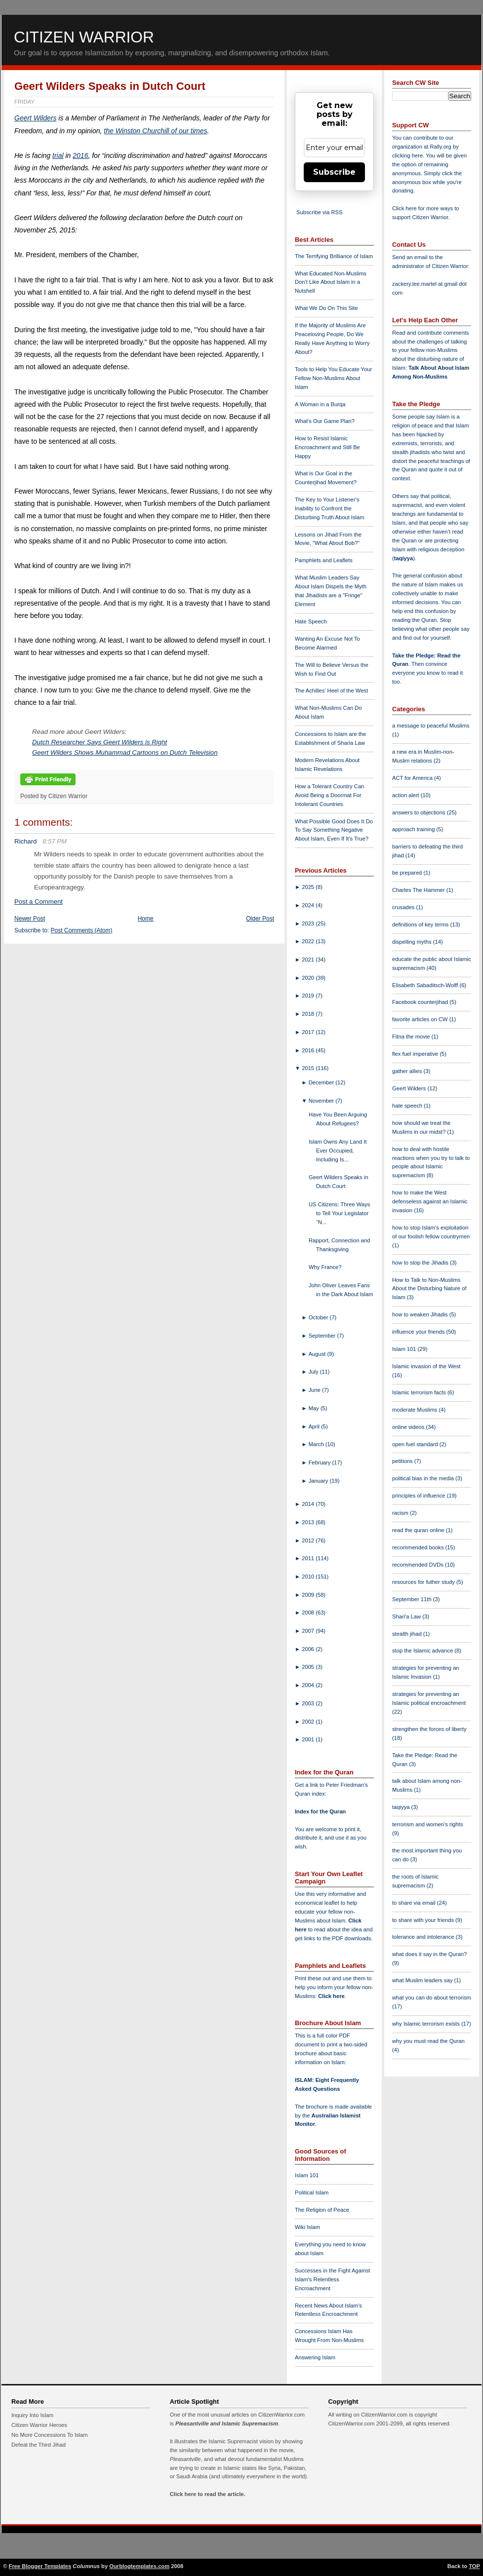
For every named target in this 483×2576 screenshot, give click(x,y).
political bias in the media (423, 1478)
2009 (309, 1595)
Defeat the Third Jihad (38, 2445)
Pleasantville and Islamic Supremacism (226, 2423)
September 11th (412, 1599)
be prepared (407, 873)
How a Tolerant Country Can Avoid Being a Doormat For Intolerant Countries (329, 795)
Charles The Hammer (419, 890)
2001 (309, 1739)
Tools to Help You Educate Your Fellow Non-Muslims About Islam (333, 378)
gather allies (407, 1071)
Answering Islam (315, 2357)
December (322, 1082)
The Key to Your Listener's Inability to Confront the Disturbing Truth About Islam (329, 508)
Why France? (325, 1267)
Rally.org (440, 147)
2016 (80, 155)
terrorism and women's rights (427, 1824)
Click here (331, 1996)
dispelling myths (412, 942)
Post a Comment (38, 901)
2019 (309, 996)
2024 (309, 905)
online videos (409, 1427)
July (314, 1372)
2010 (309, 1576)
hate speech (408, 1106)
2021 (309, 959)
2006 (309, 1649)
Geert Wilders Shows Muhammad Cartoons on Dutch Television (125, 752)
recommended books (418, 1547)
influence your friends (419, 1332)
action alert (406, 795)
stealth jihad (407, 1634)
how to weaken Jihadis (420, 1314)
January (319, 1481)
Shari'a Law (407, 1616)
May (315, 1408)
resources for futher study (424, 1582)
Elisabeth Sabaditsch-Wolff (425, 985)
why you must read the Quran (428, 2041)
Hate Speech (311, 621)
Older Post (260, 918)
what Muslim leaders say (423, 1980)
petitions (403, 1461)
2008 (309, 1612)
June (315, 1390)
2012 (309, 1540)
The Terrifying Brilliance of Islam (334, 256)
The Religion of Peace (322, 2210)
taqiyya (403, 558)
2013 (309, 1522)
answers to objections (419, 812)
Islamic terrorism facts (419, 1392)
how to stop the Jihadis (421, 1263)
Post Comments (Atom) (82, 930)
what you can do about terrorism (431, 1997)
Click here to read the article (207, 2494)
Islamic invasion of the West (426, 1366)
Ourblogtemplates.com (139, 2566)
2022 (309, 941)
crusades (404, 907)
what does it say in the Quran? (429, 1954)
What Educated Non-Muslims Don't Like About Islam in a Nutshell (330, 282)
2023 (309, 923)
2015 (309, 1068)
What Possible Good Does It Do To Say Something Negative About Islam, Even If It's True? (334, 830)
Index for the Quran (320, 1811)
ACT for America (413, 778)
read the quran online (419, 1530)
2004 (309, 1685)
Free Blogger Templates (40, 2566)
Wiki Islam (307, 2227)
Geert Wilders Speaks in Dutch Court (109, 86)
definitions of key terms (421, 924)
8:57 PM (54, 841)
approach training (414, 829)
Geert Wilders (35, 118)
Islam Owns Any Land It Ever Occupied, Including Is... (338, 1150)
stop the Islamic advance (423, 1650)
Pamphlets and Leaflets (324, 560)
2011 (309, 1558)
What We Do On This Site (326, 308)
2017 (309, 1032)
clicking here (407, 155)
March (317, 1444)
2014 (309, 1504)
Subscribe (334, 172)
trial (58, 155)
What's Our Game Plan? (325, 421)
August (318, 1354)
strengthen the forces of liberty (429, 1729)
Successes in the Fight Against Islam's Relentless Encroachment (332, 2279)
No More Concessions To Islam (49, 2435)
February (320, 1462)
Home (146, 918)
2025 (309, 887)
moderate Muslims (415, 1410)
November (322, 1101)
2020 (309, 978)
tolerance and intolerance (424, 1937)
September (323, 1336)
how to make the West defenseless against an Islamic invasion (429, 1201)
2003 (309, 1703)
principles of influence (419, 1496)
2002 (309, 1722)
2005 (309, 1667)
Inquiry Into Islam (32, 2415)
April (315, 1426)
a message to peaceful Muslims (431, 726)
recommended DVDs (418, 1565)
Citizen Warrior (84, 37)
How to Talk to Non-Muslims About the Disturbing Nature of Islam (429, 1289)
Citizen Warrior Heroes (39, 2425)
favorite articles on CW (420, 1019)
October (319, 1317)
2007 (309, 1631)
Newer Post (29, 918)
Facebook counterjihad (420, 1002)
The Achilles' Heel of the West (331, 690)
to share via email (414, 1903)
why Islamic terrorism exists (426, 2024)
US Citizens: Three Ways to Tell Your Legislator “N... (339, 1213)
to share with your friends (423, 1920)
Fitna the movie (412, 1036)
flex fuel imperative (416, 1054)
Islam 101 (307, 2175)
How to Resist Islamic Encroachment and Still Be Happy (327, 447)
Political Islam (311, 2192)
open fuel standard (416, 1444)
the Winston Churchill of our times (155, 131)
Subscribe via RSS (319, 212)
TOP (474, 2566)
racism (401, 1513)
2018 (309, 1014)
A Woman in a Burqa (320, 404)
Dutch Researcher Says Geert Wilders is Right (99, 742)
